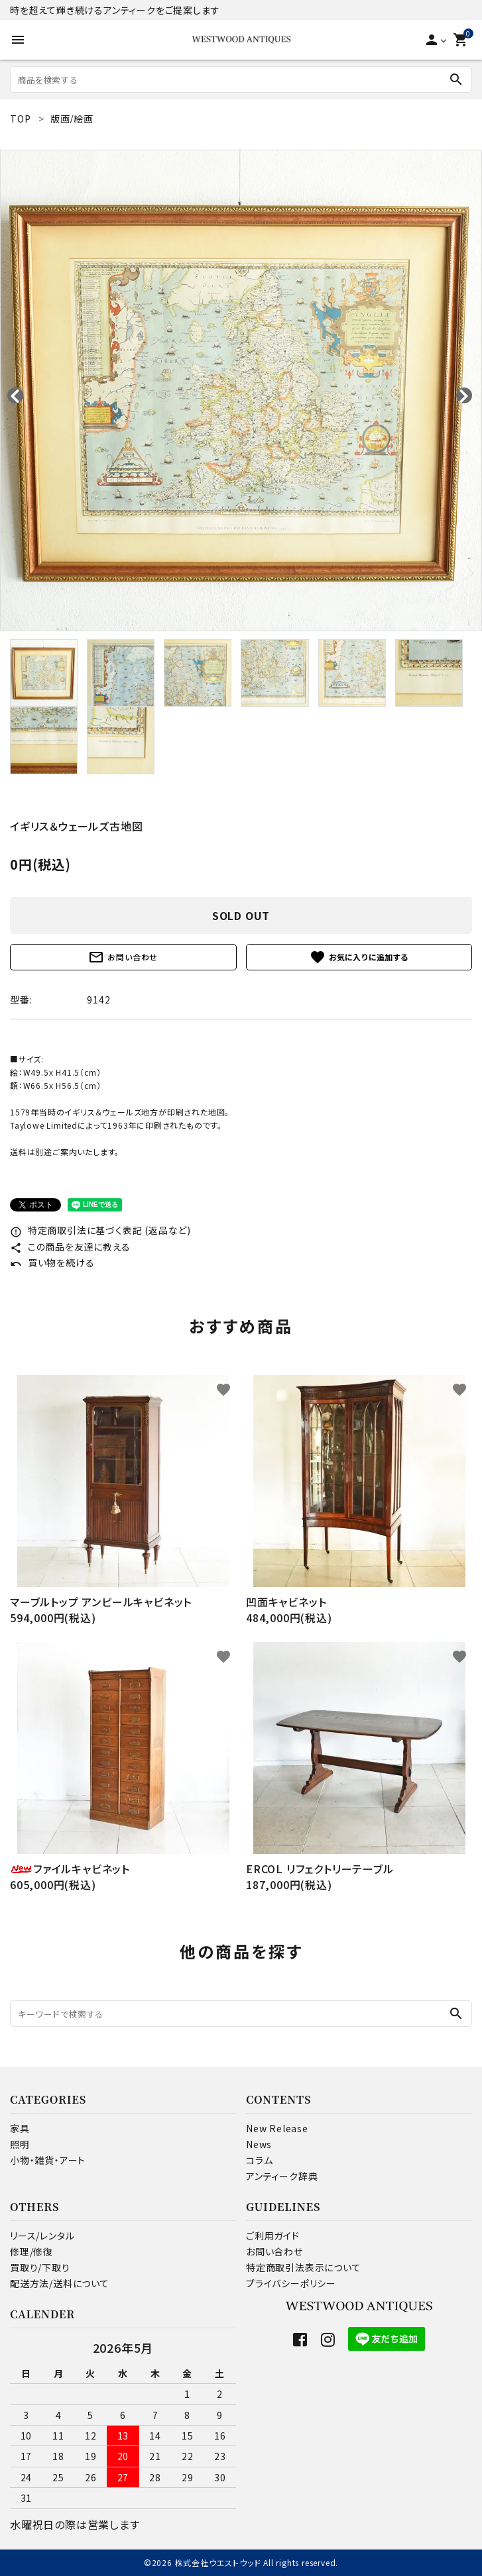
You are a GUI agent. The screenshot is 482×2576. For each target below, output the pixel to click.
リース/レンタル (42, 2235)
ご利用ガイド (273, 2235)
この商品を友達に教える (70, 1246)
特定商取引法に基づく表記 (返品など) (100, 1230)
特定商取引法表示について (303, 2267)
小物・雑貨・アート (48, 2160)
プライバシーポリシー (291, 2283)
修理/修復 (31, 2251)
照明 (20, 2144)
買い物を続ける (52, 1262)
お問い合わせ (123, 957)
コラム (259, 2160)
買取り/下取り (40, 2267)
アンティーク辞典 (282, 2176)
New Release (277, 2128)
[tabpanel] (241, 390)
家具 (20, 2128)
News (259, 2144)
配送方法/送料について (59, 2283)
